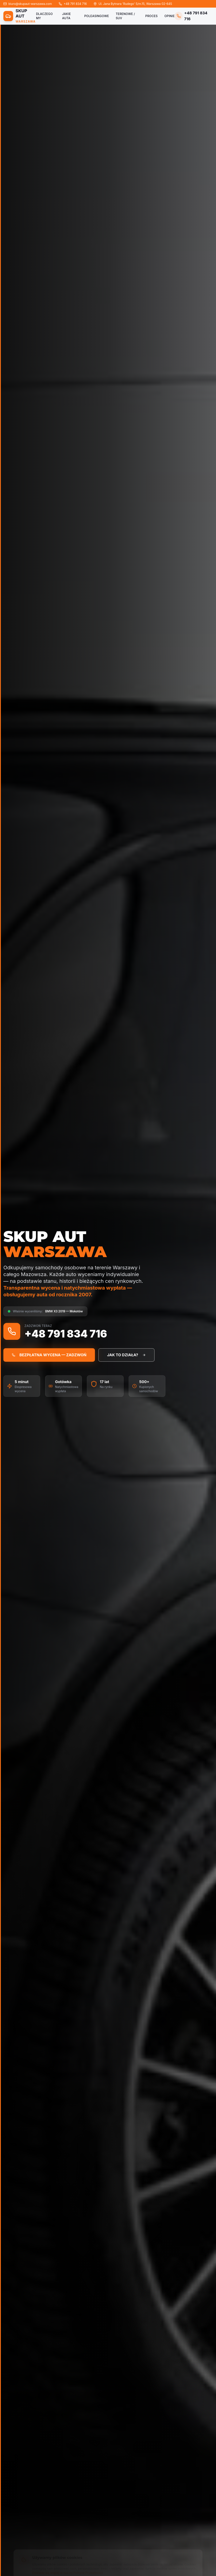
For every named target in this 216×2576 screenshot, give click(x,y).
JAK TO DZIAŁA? (126, 1358)
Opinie (169, 16)
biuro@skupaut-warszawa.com (27, 3)
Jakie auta (66, 16)
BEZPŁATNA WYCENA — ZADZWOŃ (49, 1358)
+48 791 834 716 (73, 3)
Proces (151, 16)
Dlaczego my (44, 16)
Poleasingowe (96, 16)
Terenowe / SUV (125, 16)
